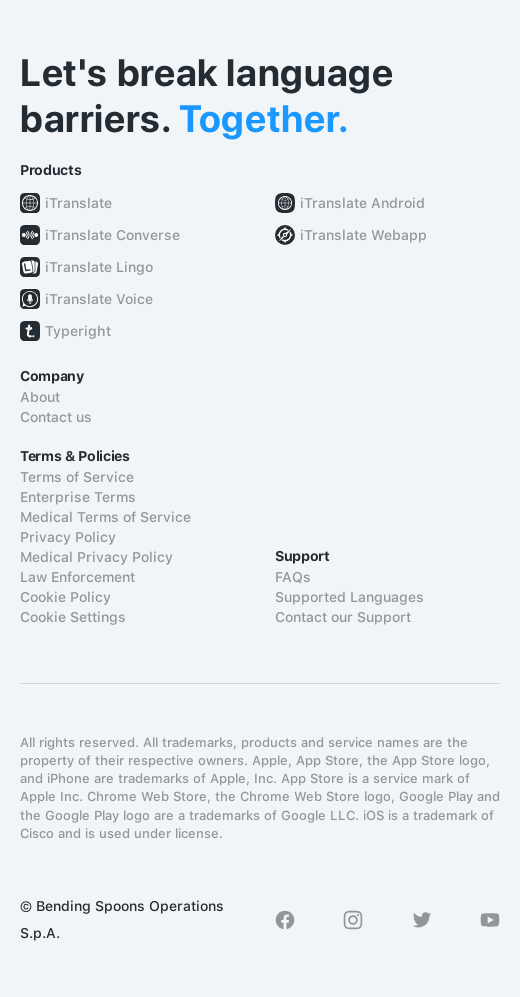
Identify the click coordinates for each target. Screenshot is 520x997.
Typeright (78, 331)
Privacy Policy (68, 537)
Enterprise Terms (78, 497)
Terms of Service (77, 477)
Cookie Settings (73, 617)
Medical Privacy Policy (96, 557)
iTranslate (78, 203)
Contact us (56, 417)
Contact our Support (343, 617)
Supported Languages (349, 597)
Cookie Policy (65, 597)
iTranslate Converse (112, 235)
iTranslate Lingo (99, 267)
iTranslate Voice (99, 299)
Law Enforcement (77, 577)
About (40, 397)
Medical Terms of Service (105, 517)
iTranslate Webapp (363, 235)
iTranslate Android (362, 203)
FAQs (293, 577)
